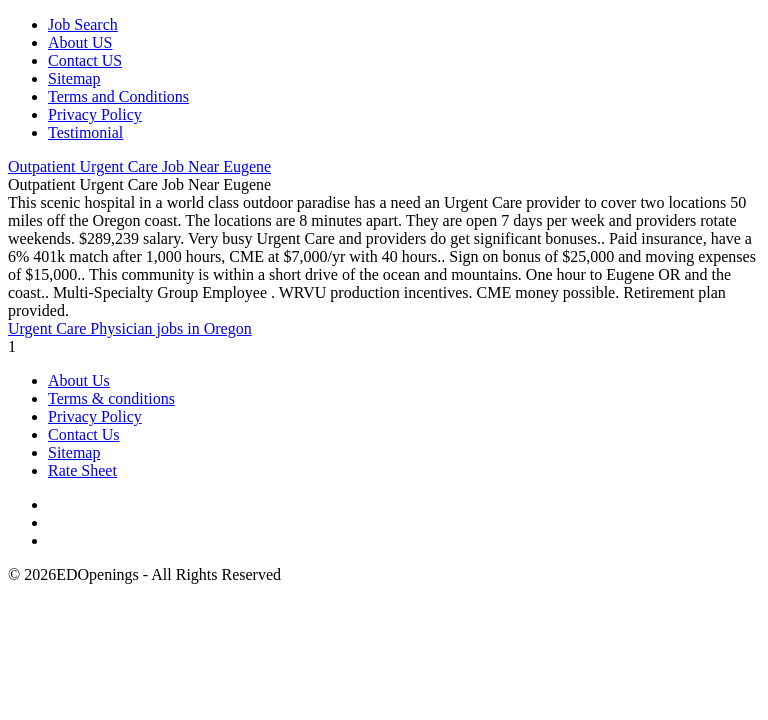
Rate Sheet (82, 470)
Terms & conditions (111, 398)
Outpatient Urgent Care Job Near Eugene (139, 166)
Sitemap (74, 78)
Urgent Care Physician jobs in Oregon (130, 328)
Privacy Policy (95, 114)
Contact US (85, 60)
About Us (79, 380)
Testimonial (85, 132)
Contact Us (84, 434)
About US (80, 42)
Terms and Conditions (118, 96)
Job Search (83, 24)
